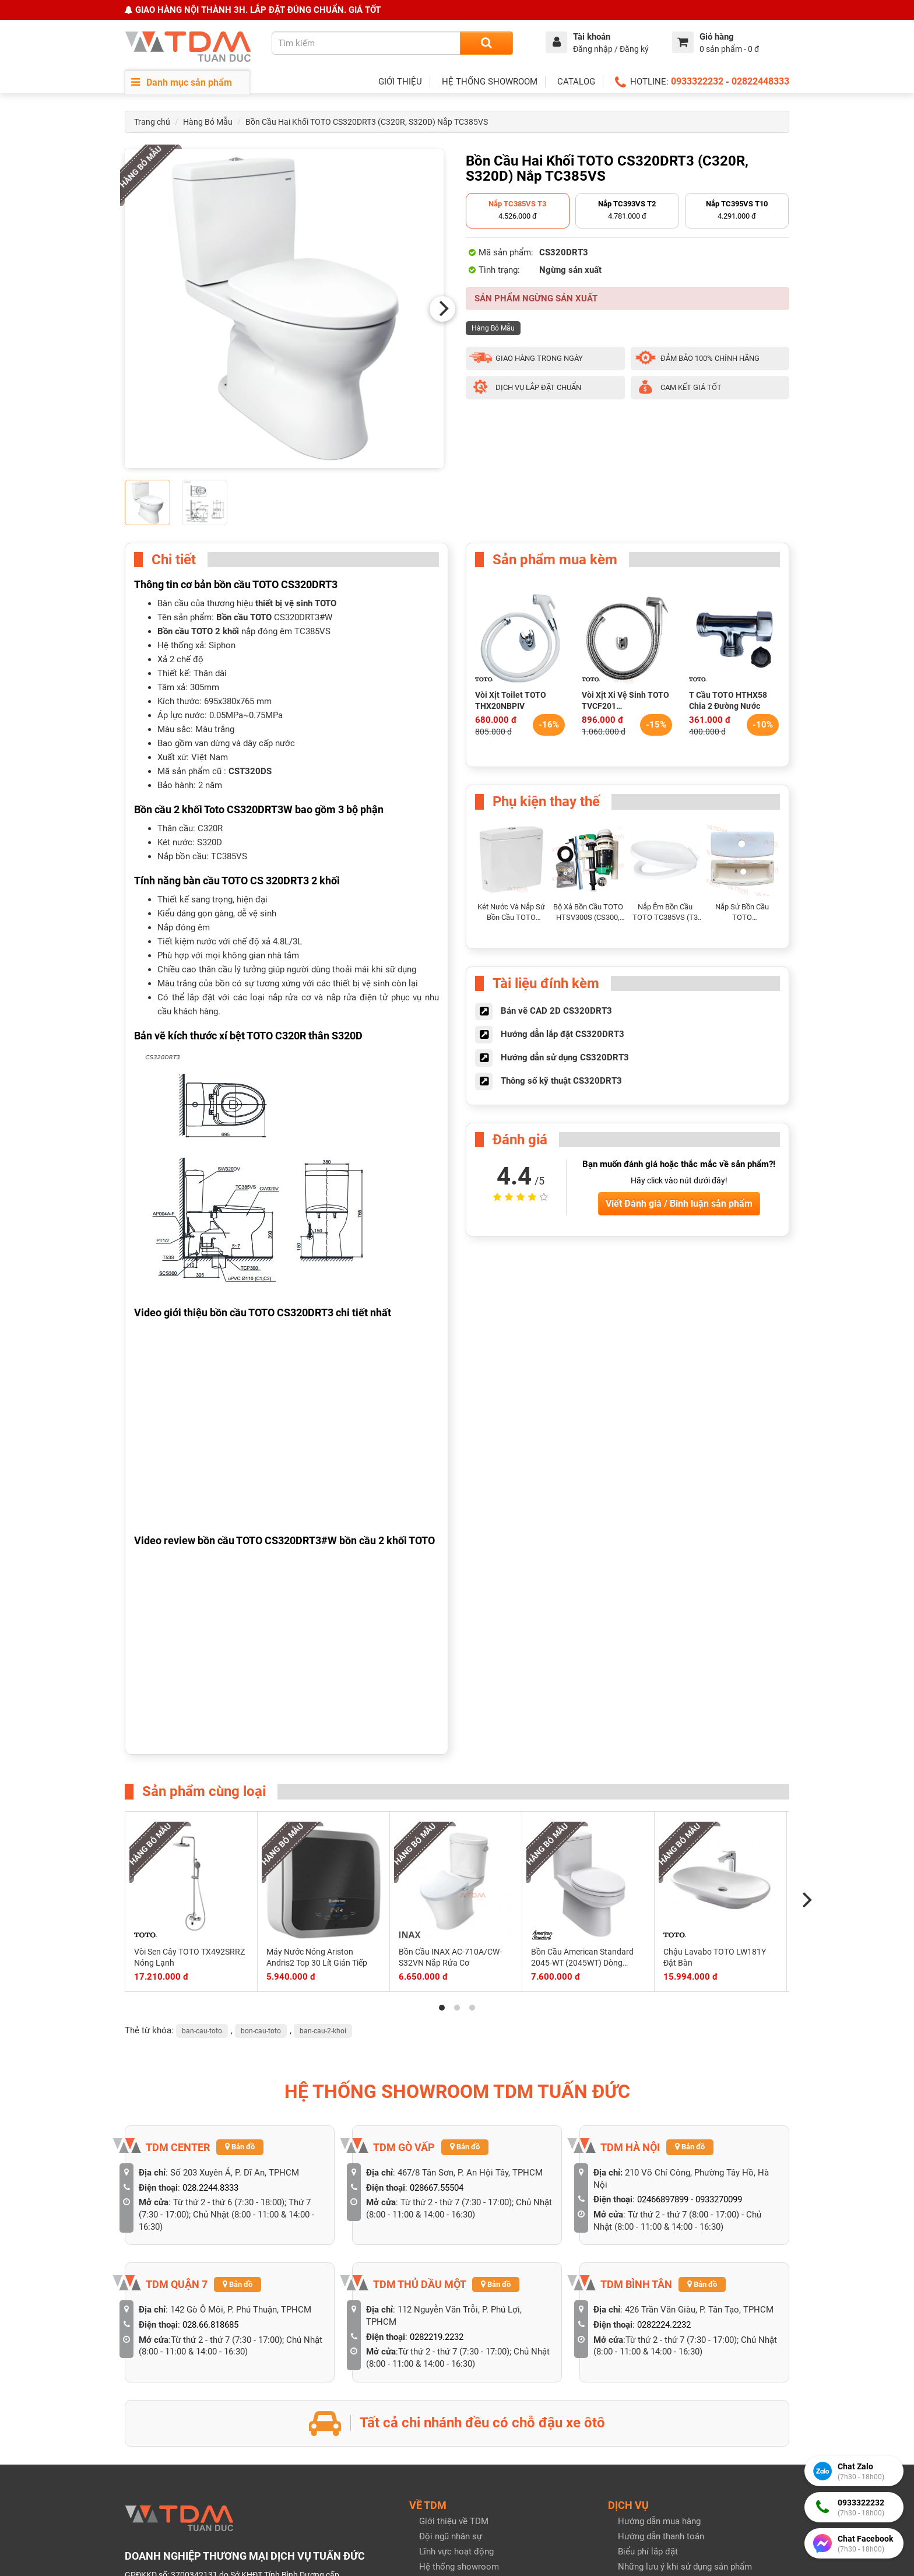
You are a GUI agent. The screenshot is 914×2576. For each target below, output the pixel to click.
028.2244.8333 (210, 2188)
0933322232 (697, 81)
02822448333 (760, 81)
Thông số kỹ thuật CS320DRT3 (561, 1081)
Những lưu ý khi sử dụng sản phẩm (685, 2566)
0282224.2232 (664, 2325)
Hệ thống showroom (459, 2566)
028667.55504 (436, 2188)
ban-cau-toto (202, 2031)
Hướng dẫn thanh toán (661, 2536)
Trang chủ (152, 121)
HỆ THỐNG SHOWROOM (489, 81)
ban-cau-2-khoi (323, 2031)
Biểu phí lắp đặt (648, 2551)
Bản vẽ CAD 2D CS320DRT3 (556, 1011)
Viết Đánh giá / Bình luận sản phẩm (679, 1203)
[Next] (442, 309)
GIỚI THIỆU (400, 81)
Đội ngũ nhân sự (450, 2536)
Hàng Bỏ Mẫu (208, 121)
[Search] (486, 43)
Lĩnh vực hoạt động (456, 2551)
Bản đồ (240, 2146)
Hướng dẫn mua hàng (659, 2521)
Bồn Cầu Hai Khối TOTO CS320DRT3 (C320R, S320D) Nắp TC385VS (366, 121)
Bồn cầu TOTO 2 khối (198, 631)
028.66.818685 (210, 2325)
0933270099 (718, 2199)
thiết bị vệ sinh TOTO (295, 603)
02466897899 (662, 2199)
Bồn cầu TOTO (244, 617)
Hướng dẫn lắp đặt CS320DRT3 (562, 1034)
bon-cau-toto (261, 2031)
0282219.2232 (436, 2337)
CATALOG (576, 81)
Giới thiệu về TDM (453, 2521)
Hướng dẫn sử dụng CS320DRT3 (565, 1057)
